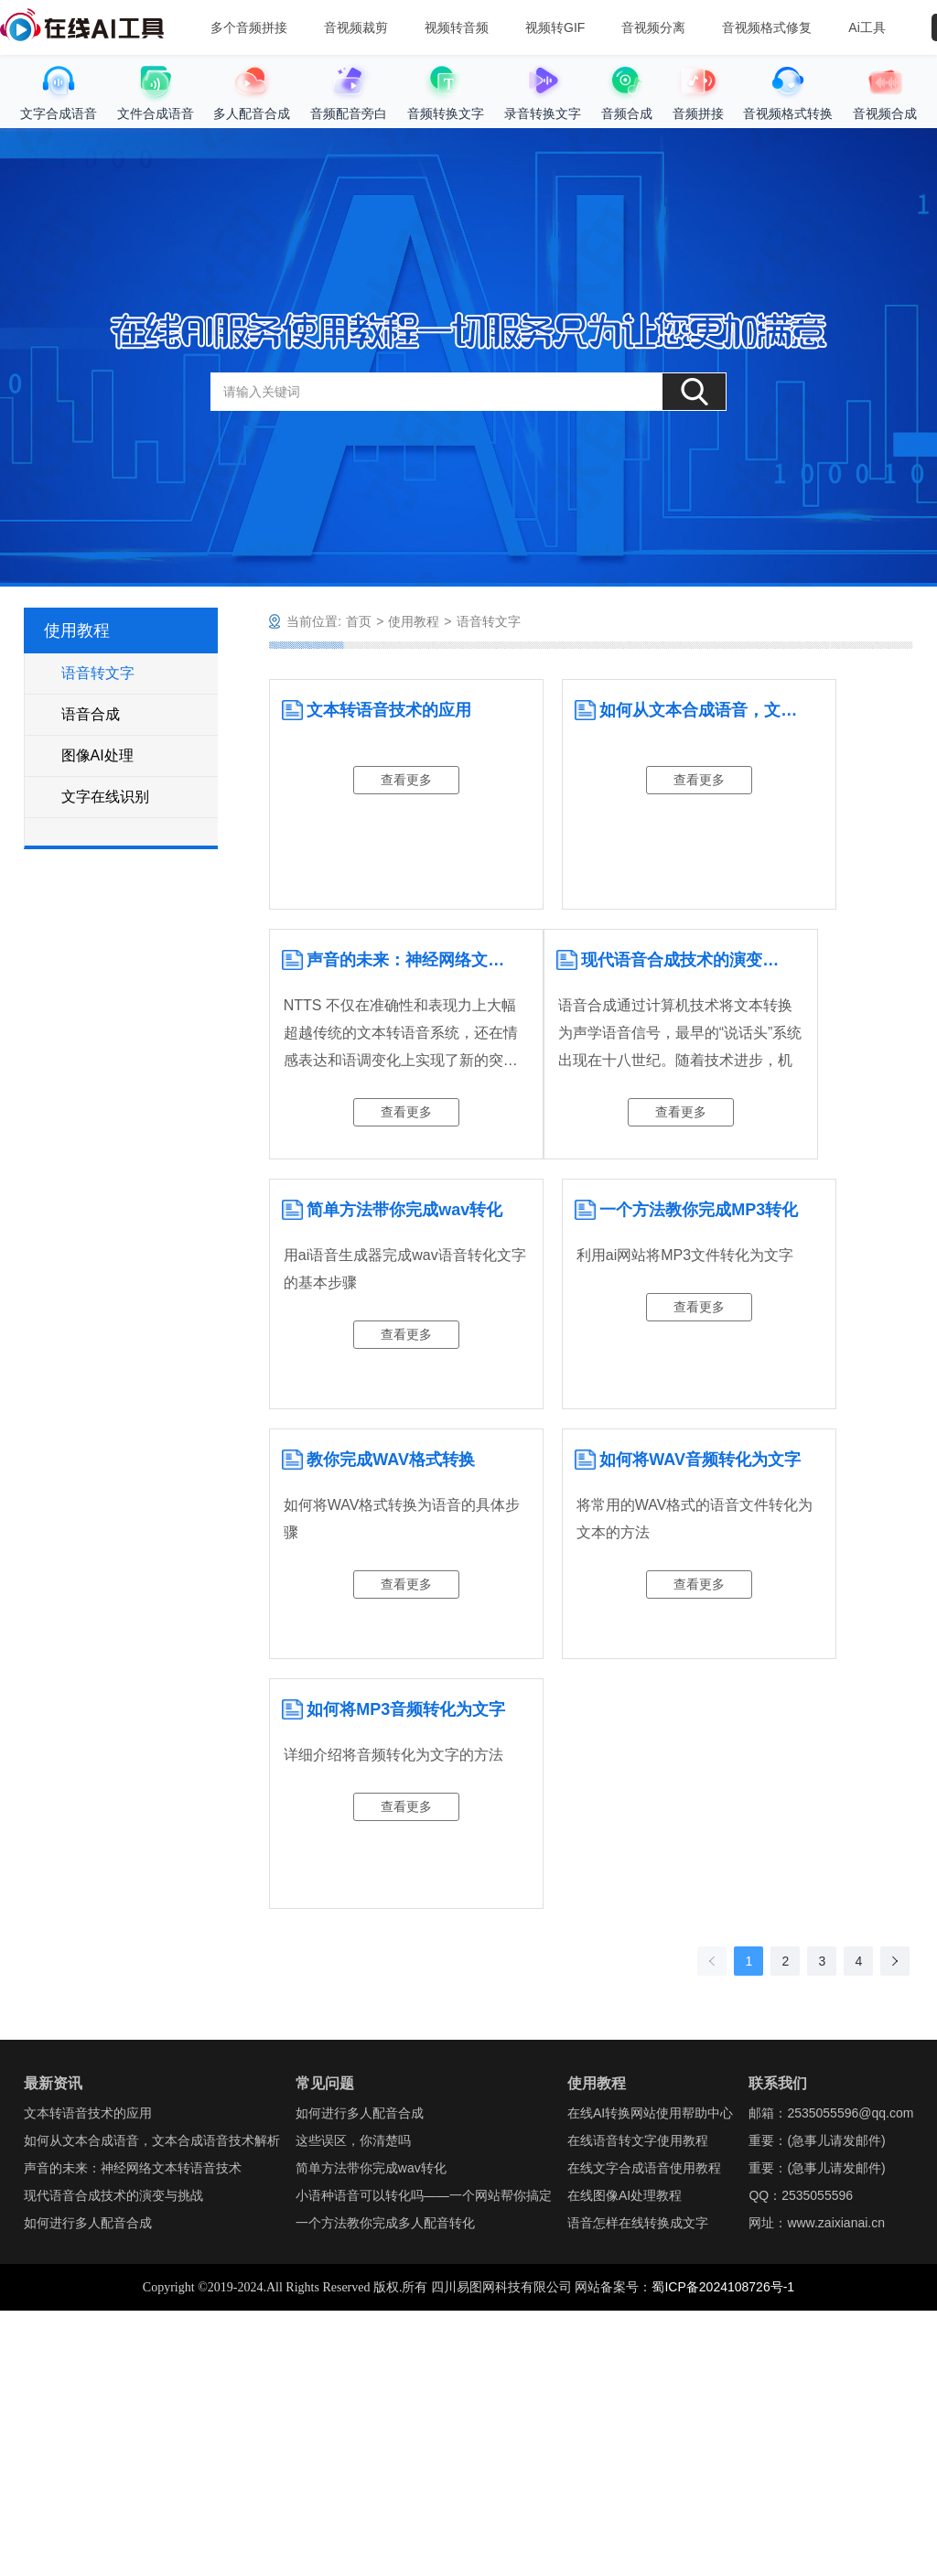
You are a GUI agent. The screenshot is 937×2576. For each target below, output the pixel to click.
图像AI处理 (97, 755)
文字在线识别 (105, 796)
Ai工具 (866, 27)
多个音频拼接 (248, 27)
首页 (359, 621)
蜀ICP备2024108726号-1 (723, 2287)
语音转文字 (98, 673)
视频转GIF (555, 27)
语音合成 (90, 714)
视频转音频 (457, 27)
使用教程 (413, 621)
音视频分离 (653, 27)
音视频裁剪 (356, 27)
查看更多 (406, 779)
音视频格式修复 (767, 27)
